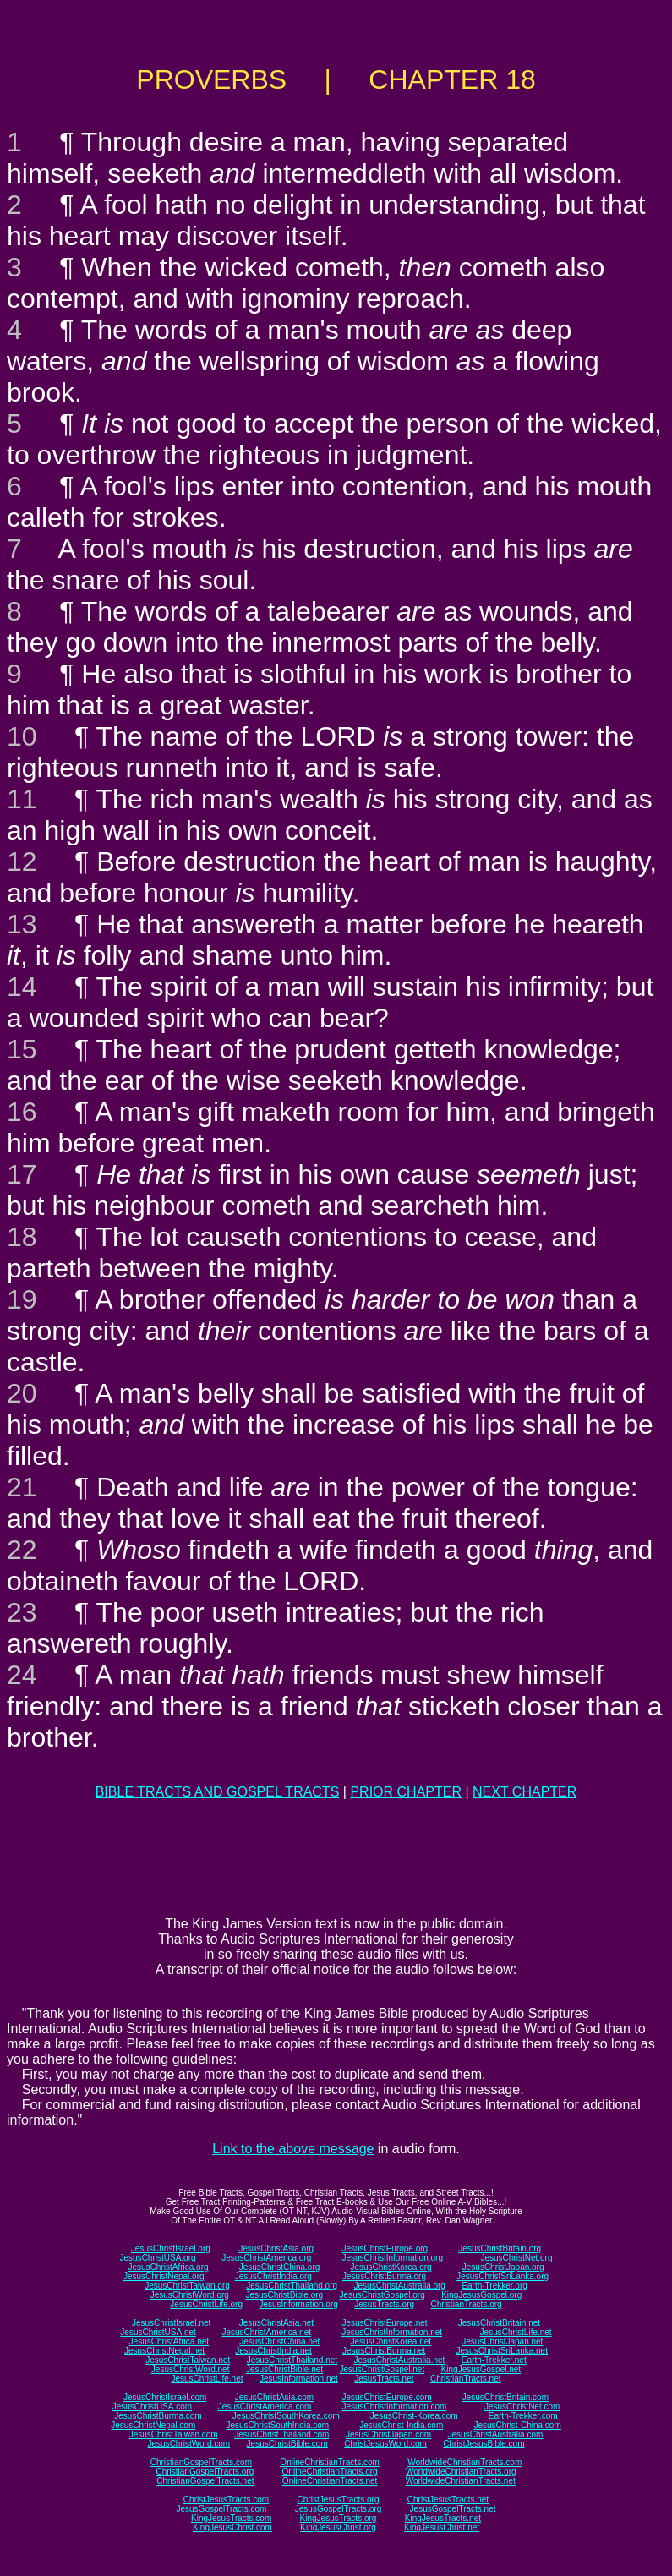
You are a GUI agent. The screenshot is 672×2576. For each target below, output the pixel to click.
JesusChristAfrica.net (169, 2341)
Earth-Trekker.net (494, 2360)
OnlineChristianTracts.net (329, 2481)
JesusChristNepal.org (164, 2276)
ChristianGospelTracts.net (205, 2481)
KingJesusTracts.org (338, 2518)
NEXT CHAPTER (524, 1792)
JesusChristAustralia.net (399, 2360)
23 (22, 1612)
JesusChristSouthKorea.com (286, 2415)
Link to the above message (293, 2148)
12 (22, 861)
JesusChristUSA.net (157, 2332)
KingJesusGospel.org (481, 2295)
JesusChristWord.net (190, 2369)
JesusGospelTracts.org (338, 2508)
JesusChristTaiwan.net (187, 2360)
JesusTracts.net (383, 2378)
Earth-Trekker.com (523, 2415)
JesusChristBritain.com (505, 2397)
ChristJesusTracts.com (226, 2499)
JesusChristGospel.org (382, 2295)
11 (22, 799)
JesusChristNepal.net (164, 2350)
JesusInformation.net (299, 2378)
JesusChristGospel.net (382, 2369)
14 (22, 986)
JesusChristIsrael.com (164, 2397)
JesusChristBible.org (284, 2295)
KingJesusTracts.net (443, 2518)
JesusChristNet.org (516, 2257)
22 (22, 1549)
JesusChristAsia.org (276, 2248)
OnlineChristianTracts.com (329, 2462)
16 (22, 1112)
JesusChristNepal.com (153, 2425)
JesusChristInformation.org (392, 2257)
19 (22, 1299)
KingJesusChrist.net (441, 2527)
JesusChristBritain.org (499, 2248)
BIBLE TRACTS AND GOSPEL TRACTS (218, 1792)
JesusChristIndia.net (273, 2350)
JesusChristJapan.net (502, 2341)
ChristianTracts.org (466, 2304)
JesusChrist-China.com (516, 2425)
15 (22, 1049)
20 (22, 1393)
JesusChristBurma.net (383, 2350)
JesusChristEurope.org (384, 2248)
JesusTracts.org (384, 2304)
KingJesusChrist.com (232, 2527)
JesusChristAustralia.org (399, 2285)
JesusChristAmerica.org (266, 2257)
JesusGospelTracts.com (222, 2508)
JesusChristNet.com (522, 2406)
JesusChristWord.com (189, 2443)
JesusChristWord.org (189, 2295)
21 (22, 1487)
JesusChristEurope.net (384, 2322)
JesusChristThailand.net (292, 2360)
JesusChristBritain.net (499, 2322)
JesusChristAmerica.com (265, 2406)
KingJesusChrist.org (337, 2527)
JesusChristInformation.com (393, 2406)
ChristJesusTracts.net (448, 2499)
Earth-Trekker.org (494, 2285)
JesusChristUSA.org (158, 2257)
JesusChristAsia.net (276, 2322)
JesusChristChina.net (279, 2341)
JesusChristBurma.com (157, 2415)
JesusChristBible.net (284, 2369)
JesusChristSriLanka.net (502, 2350)
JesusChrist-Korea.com (414, 2415)
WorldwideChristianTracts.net (461, 2481)
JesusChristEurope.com (386, 2397)
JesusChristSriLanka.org (502, 2276)
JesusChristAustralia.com (496, 2434)
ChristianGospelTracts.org (205, 2471)
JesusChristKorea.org (390, 2267)
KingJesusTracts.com (231, 2518)
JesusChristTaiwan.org (187, 2285)
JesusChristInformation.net (391, 2332)
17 (22, 1174)
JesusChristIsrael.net (171, 2322)
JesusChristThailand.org (291, 2285)
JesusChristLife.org (206, 2304)
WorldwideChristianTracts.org (461, 2471)
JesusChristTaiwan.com (173, 2434)
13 (22, 924)
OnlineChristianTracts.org (330, 2471)
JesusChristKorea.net (390, 2341)
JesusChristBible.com (287, 2443)
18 (22, 1237)
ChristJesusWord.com (385, 2443)
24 (22, 1675)
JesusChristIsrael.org (170, 2248)
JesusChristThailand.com (281, 2434)
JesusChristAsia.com (274, 2397)
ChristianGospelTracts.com (201, 2462)
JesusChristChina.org (279, 2267)
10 (22, 736)
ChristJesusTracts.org (339, 2499)
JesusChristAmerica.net (266, 2332)
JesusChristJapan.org (503, 2267)
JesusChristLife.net (516, 2332)
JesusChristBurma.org (384, 2276)
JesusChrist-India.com (401, 2425)
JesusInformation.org (298, 2304)
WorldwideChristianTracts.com (464, 2462)
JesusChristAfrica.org (168, 2267)
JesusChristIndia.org (273, 2276)
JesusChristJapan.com (388, 2434)
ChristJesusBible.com (483, 2443)
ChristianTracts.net (465, 2378)
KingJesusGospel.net (481, 2369)
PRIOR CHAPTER (406, 1792)
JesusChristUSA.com (152, 2406)
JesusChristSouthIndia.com (277, 2425)
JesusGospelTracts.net (453, 2508)
